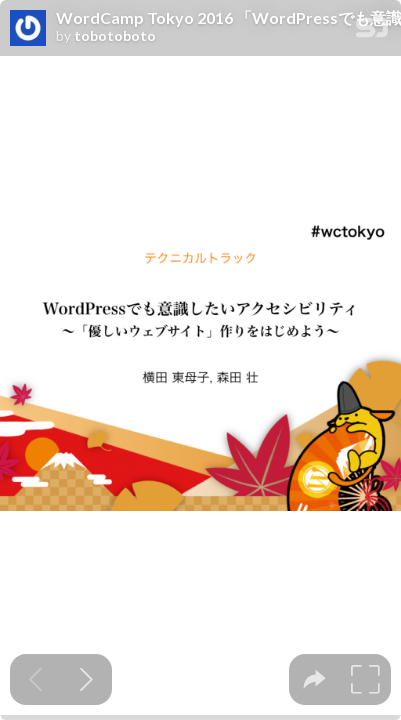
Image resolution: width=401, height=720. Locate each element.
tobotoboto (115, 36)
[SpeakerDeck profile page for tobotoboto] (28, 29)
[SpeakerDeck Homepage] (372, 31)
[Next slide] (86, 679)
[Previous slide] (35, 679)
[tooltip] (314, 679)
